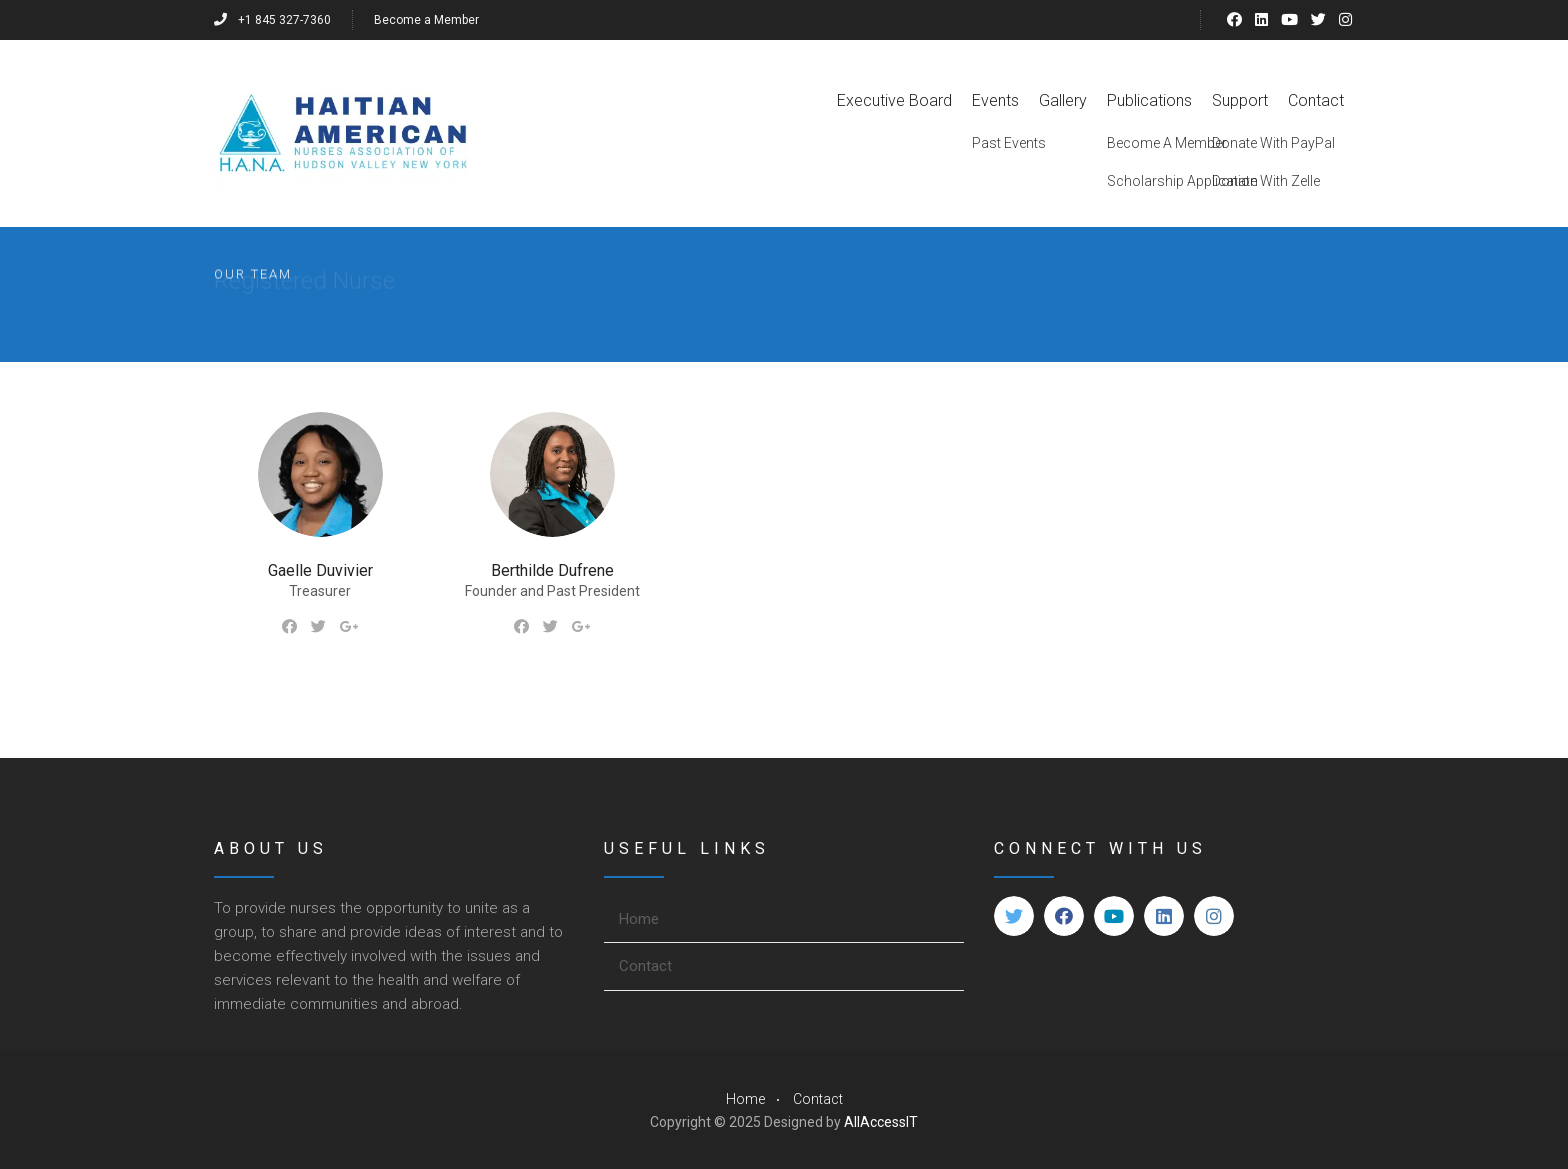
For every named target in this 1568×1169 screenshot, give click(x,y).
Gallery (1063, 100)
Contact (1316, 100)
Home (639, 919)
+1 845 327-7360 (272, 20)
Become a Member (426, 20)
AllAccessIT (881, 1122)
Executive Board (894, 100)
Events (995, 100)
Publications (1149, 100)
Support (1240, 100)
